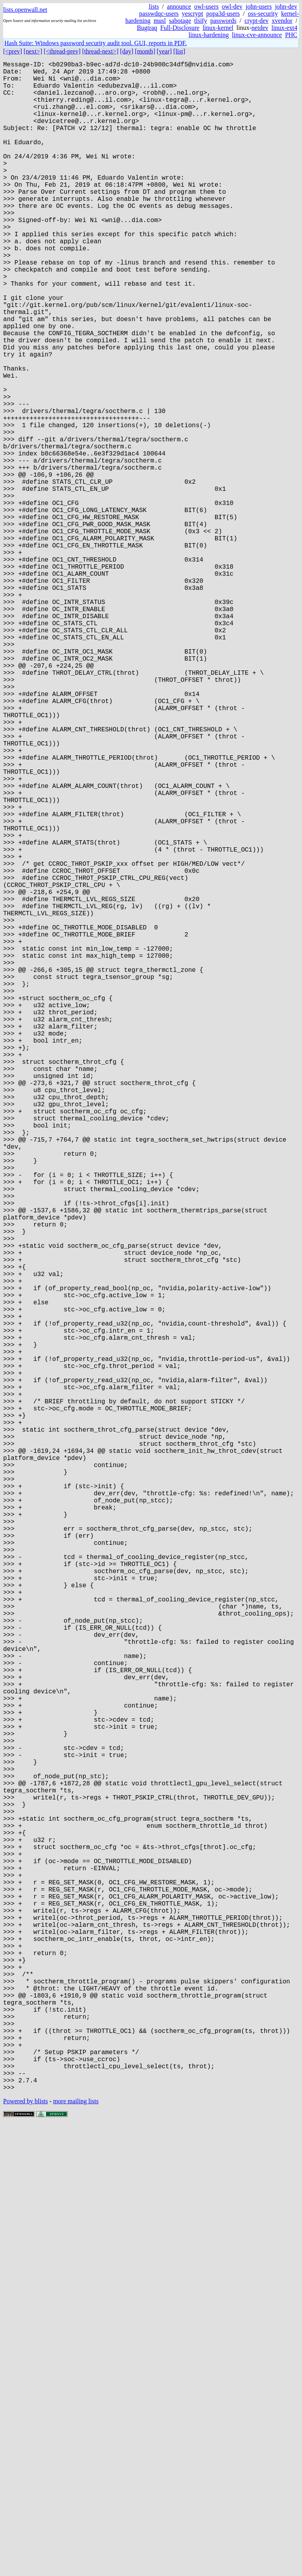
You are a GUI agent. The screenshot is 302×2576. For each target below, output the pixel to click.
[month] (145, 51)
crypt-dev (257, 20)
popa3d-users (222, 13)
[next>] (33, 51)
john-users (258, 6)
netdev (260, 27)
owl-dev (232, 6)
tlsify (200, 20)
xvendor (282, 20)
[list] (179, 51)
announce (179, 6)
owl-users (206, 6)
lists (154, 6)
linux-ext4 (284, 27)
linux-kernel (218, 27)
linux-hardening (209, 34)
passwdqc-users (159, 13)
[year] (164, 51)
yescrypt (192, 13)
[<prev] (12, 51)
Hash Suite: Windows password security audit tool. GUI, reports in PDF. (95, 43)
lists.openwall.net (25, 9)
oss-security (263, 13)
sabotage (180, 20)
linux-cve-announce (257, 34)
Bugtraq (147, 27)
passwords (223, 20)
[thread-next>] (100, 51)
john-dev (286, 6)
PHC (291, 34)
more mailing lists (76, 2552)
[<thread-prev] (62, 51)
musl (160, 20)
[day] (126, 51)
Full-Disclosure (180, 27)
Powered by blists (25, 2552)
